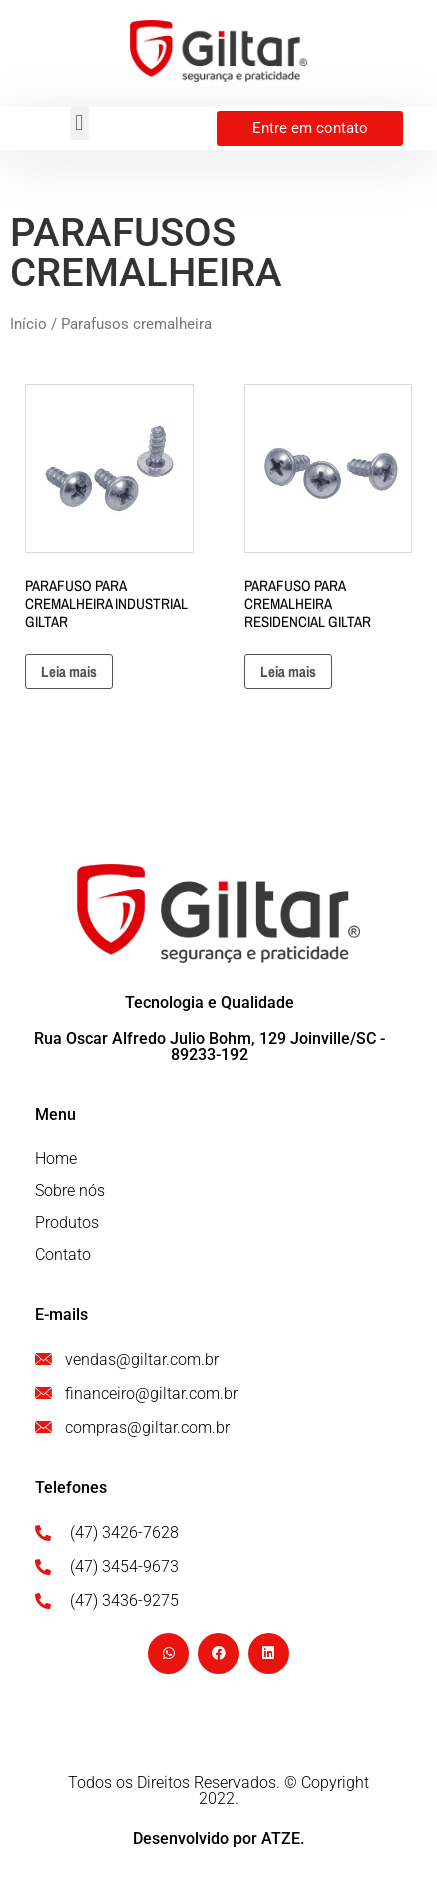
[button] (79, 123)
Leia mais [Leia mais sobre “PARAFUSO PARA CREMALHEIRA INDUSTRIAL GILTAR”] (69, 671)
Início (28, 324)
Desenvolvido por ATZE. (218, 1838)
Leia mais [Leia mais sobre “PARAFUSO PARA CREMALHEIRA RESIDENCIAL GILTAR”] (288, 671)
